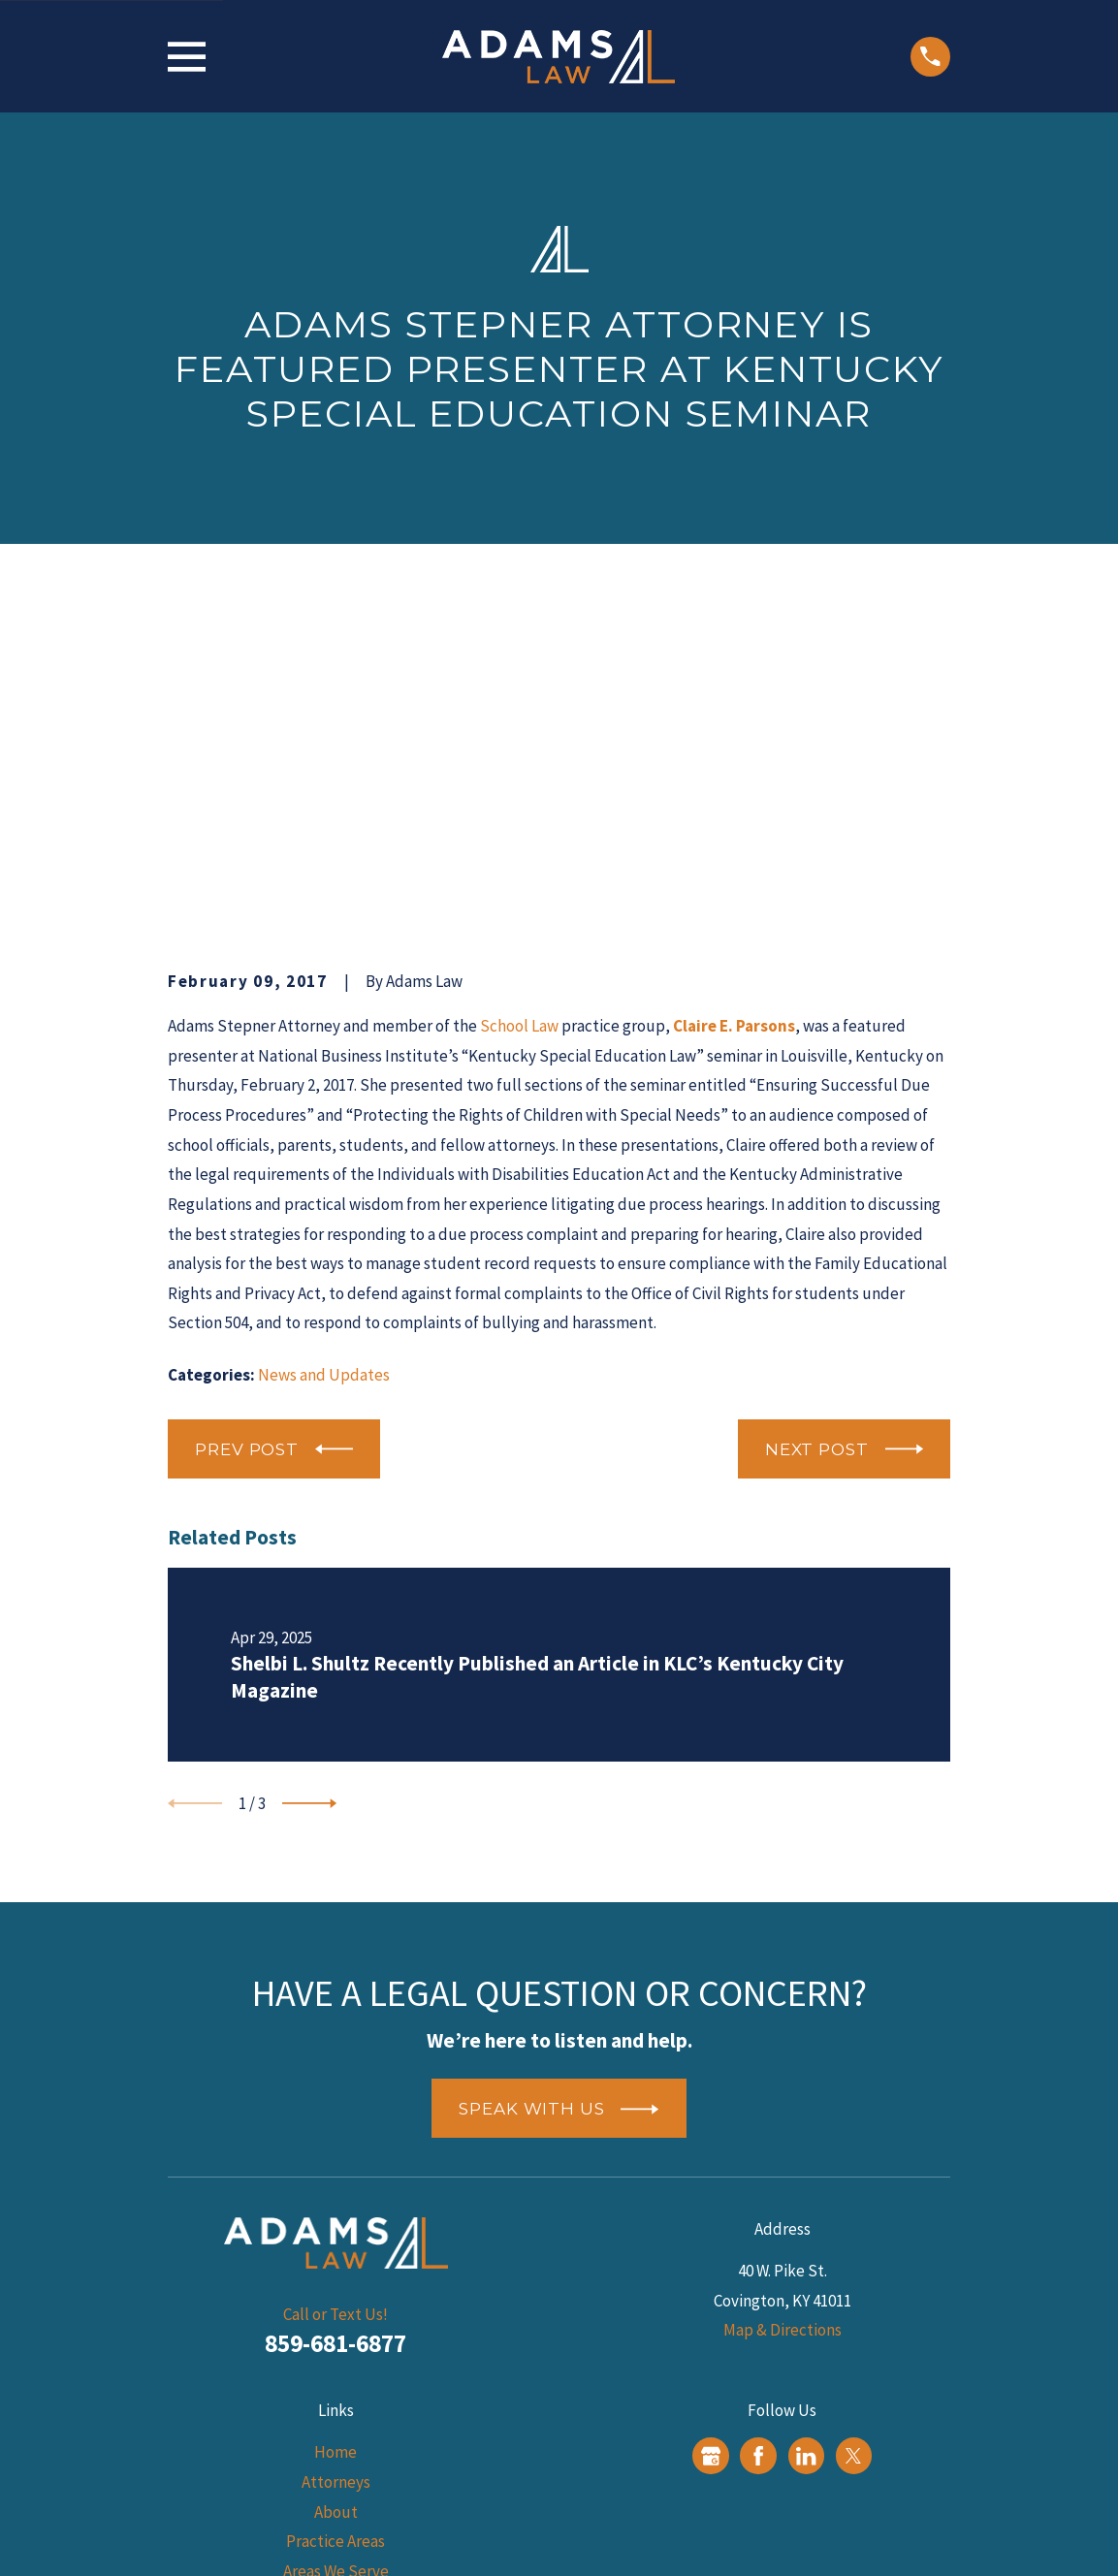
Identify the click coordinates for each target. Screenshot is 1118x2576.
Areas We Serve (336, 2270)
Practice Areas (335, 2241)
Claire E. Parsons (734, 726)
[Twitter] (853, 2155)
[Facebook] (758, 2155)
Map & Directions (782, 2030)
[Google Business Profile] (710, 2155)
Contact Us (336, 2359)
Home (335, 2152)
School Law (519, 726)
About (336, 2211)
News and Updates (324, 1074)
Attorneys (336, 2182)
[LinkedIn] (805, 2155)
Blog (336, 2300)
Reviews (336, 2330)
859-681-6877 (335, 2043)
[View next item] (309, 1504)
